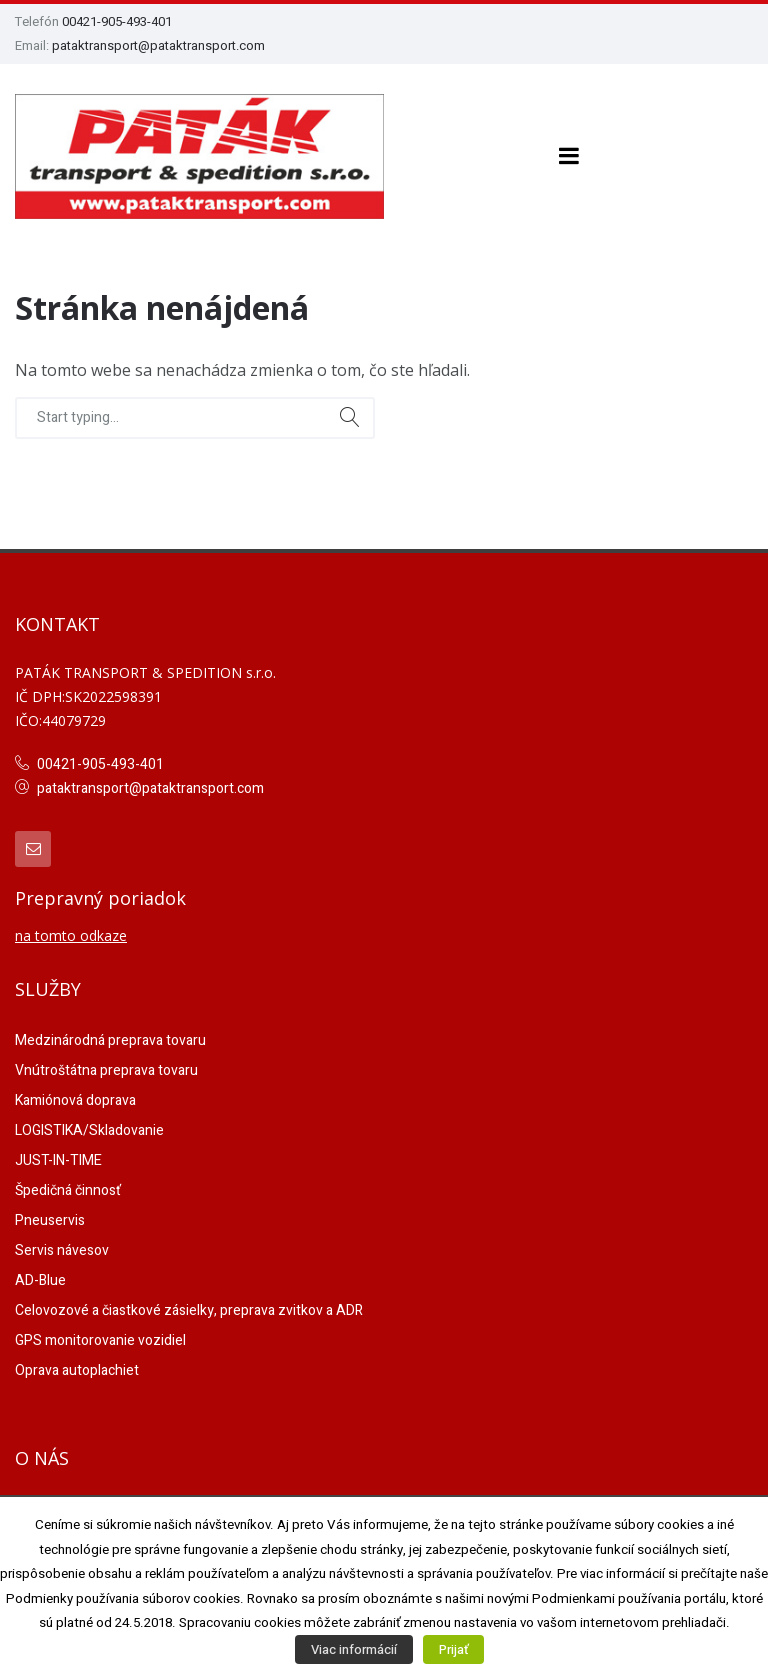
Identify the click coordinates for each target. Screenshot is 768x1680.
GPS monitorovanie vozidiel (100, 1340)
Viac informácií (354, 1649)
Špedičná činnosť (68, 1190)
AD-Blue (40, 1280)
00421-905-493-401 (117, 21)
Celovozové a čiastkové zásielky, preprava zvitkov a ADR (189, 1310)
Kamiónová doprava (75, 1100)
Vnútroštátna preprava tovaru (106, 1070)
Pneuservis (50, 1220)
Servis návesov (62, 1250)
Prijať (453, 1649)
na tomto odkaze (71, 935)
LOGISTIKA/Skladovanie (89, 1130)
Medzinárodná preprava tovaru (110, 1040)
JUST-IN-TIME (58, 1160)
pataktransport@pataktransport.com (158, 45)
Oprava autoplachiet (77, 1370)
